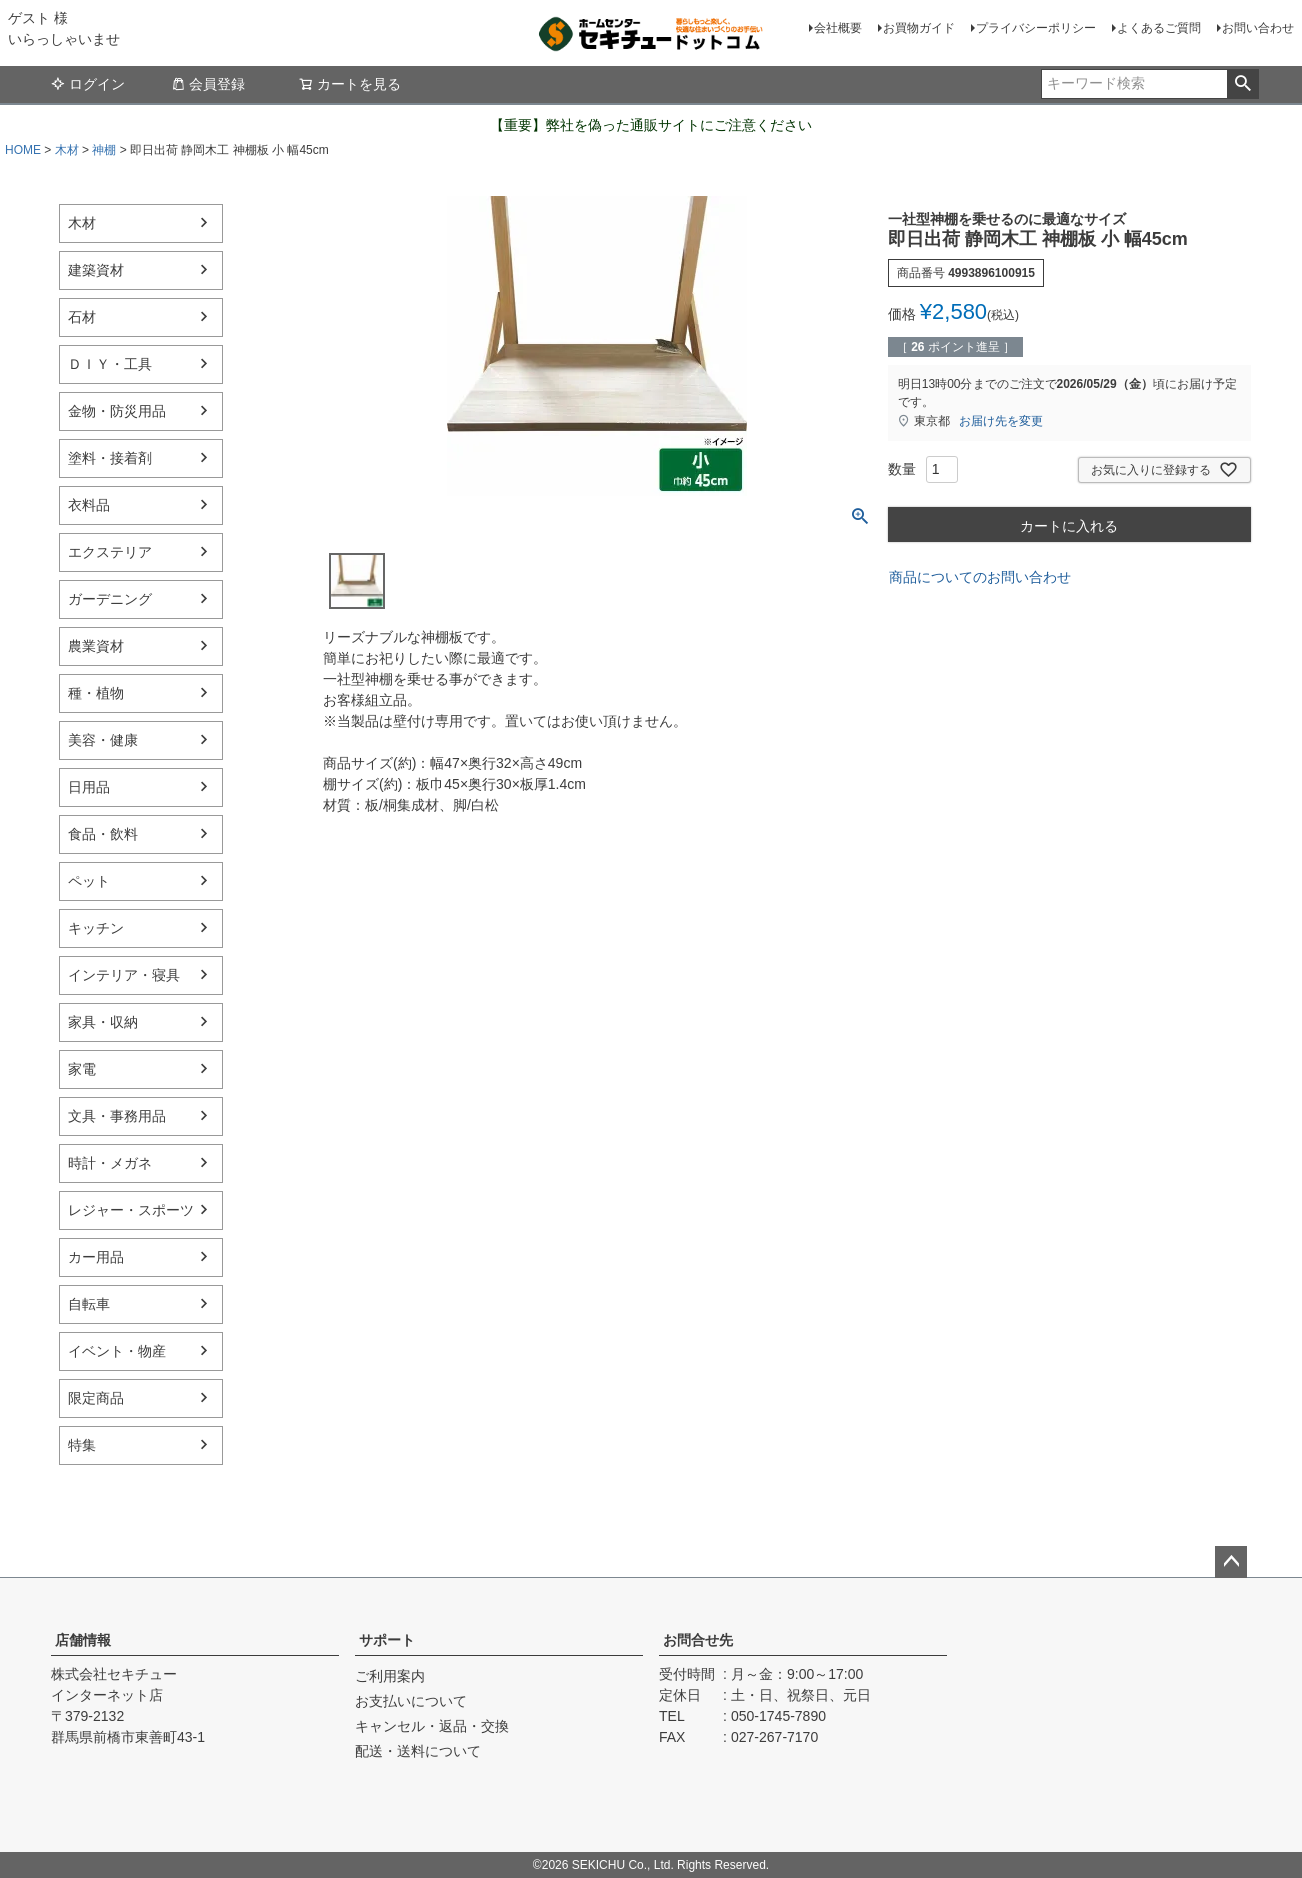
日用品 (89, 787)
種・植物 (96, 693)
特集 (82, 1445)
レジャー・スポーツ (131, 1210)
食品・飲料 (103, 834)
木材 (67, 150)
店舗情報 (83, 1640)
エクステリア (110, 552)
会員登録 (208, 84)
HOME (23, 150)
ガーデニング (110, 599)
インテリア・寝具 (124, 975)
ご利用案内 (390, 1676)
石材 (82, 317)
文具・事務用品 (117, 1116)
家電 (82, 1069)
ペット (89, 881)
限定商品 (96, 1398)
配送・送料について (418, 1751)
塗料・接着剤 (110, 458)
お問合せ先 (698, 1640)
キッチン (96, 928)
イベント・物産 (117, 1351)
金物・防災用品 (117, 411)
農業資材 (96, 646)
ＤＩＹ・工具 (110, 364)
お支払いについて (411, 1701)
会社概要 (838, 28)
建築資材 (96, 270)
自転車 (89, 1304)
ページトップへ (1231, 1562)
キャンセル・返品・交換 (432, 1726)
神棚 (104, 150)
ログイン (88, 84)
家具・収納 (103, 1022)
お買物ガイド (919, 28)
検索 (1242, 84)
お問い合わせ (1258, 28)
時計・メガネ (110, 1163)
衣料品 (89, 505)
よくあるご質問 (1159, 28)
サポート (387, 1640)
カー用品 (96, 1257)
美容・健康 (103, 740)
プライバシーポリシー (1036, 28)
